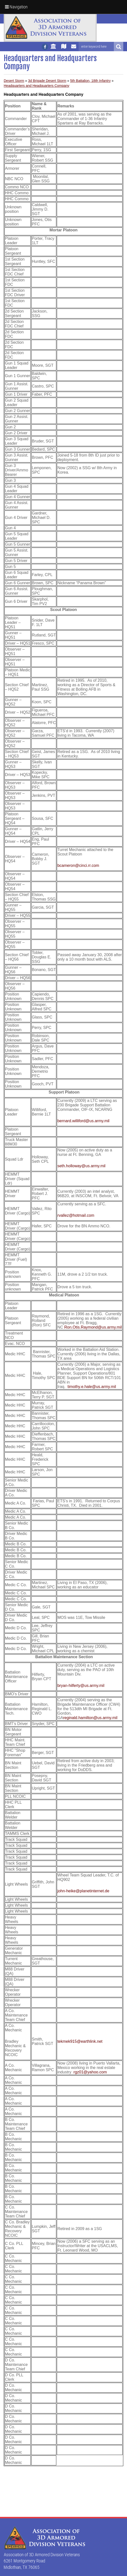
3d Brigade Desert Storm (47, 81)
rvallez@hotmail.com (75, 1215)
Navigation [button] (16, 6)
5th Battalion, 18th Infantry (90, 81)
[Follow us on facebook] (45, 46)
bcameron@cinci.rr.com (78, 865)
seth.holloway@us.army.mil (81, 1166)
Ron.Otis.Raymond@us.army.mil (93, 1327)
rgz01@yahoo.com (90, 2072)
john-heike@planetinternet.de (83, 1891)
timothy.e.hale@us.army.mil (91, 1387)
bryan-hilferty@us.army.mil (80, 1685)
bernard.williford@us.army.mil (83, 1121)
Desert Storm (14, 81)
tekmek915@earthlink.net (79, 2041)
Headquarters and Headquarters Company (36, 86)
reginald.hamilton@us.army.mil (90, 1718)
